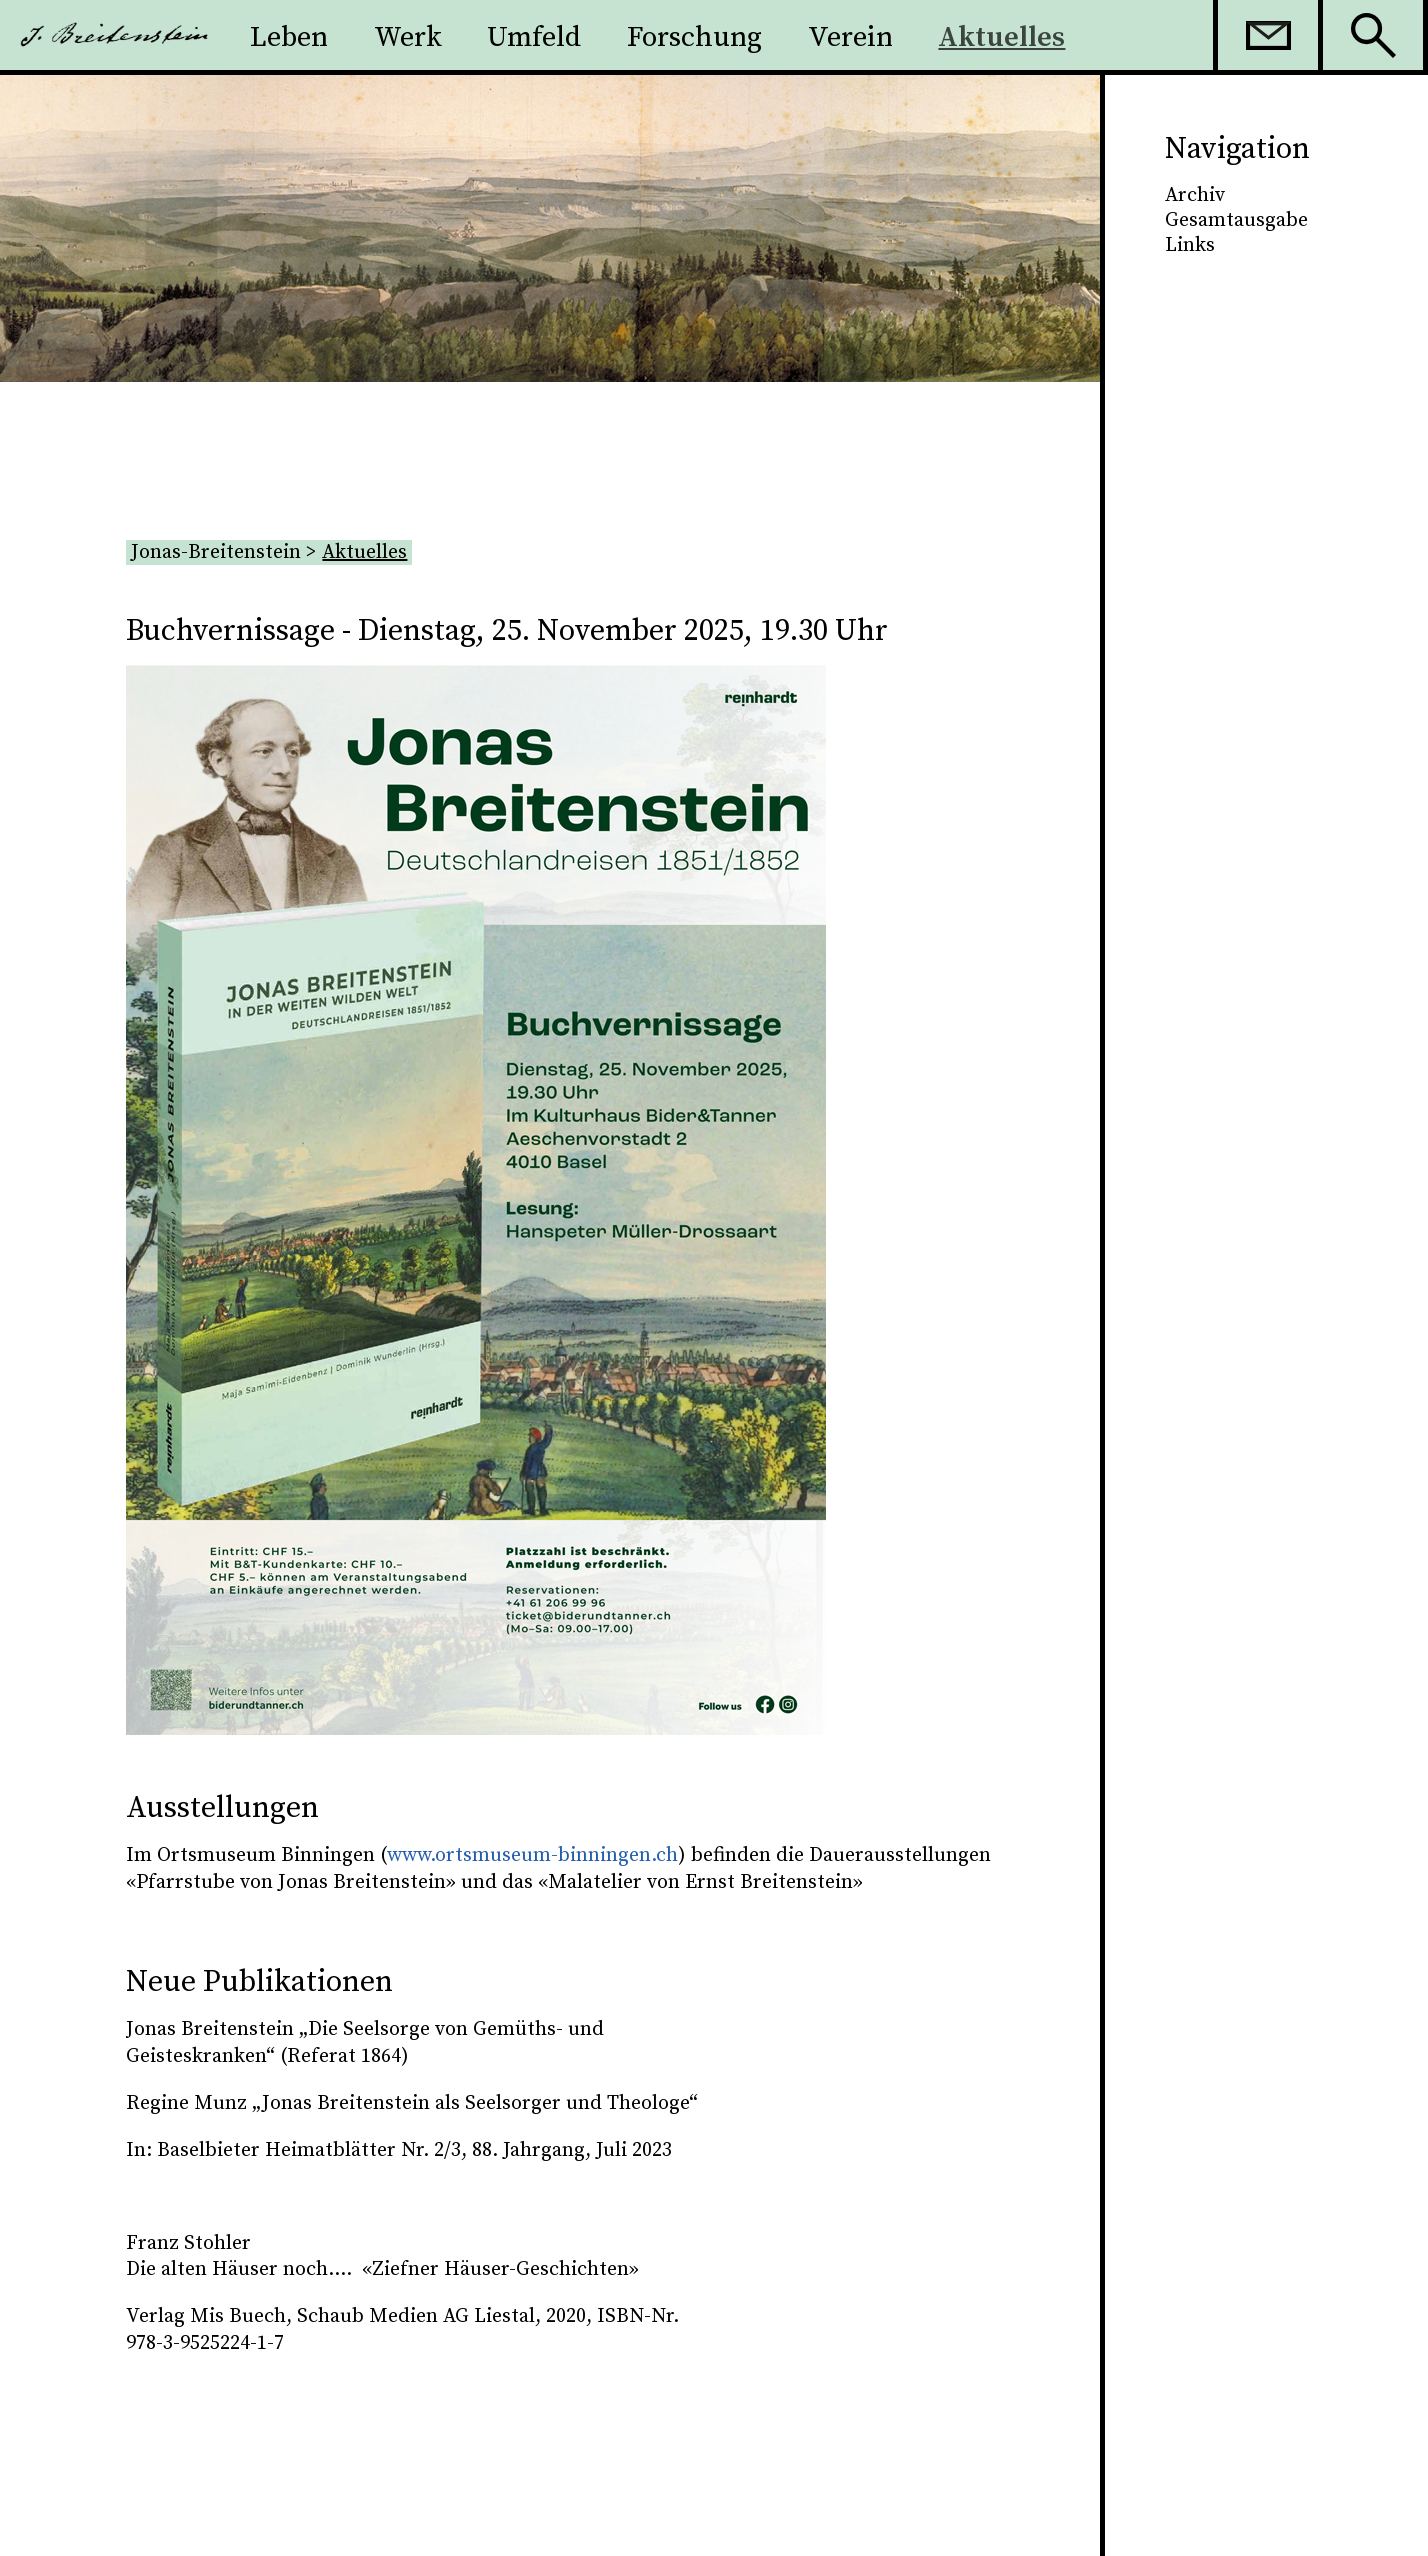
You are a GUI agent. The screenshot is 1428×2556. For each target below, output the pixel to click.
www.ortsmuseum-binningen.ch (532, 1855)
